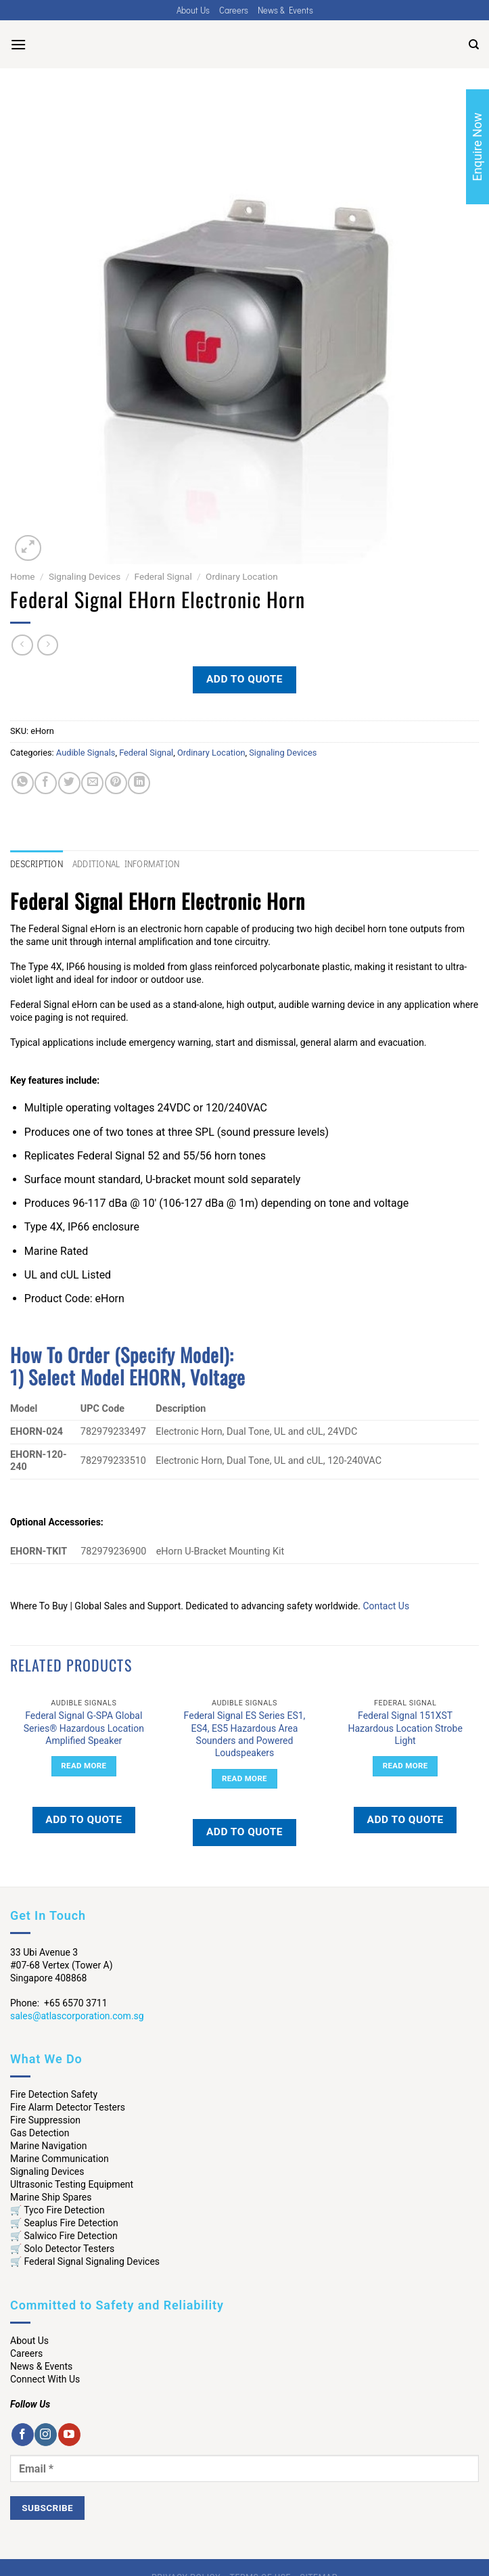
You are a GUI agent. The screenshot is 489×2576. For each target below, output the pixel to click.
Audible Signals (86, 753)
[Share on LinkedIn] (139, 783)
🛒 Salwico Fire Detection (64, 2235)
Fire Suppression (45, 2120)
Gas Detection (40, 2133)
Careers (233, 10)
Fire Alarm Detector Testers (67, 2107)
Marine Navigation (48, 2145)
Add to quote (244, 679)
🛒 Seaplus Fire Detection (64, 2222)
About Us (193, 10)
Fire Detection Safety (53, 2094)
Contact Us (386, 1606)
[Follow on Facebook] (22, 2434)
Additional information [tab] (126, 863)
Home (22, 576)
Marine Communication (59, 2158)
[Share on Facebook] (45, 783)
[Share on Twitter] (69, 783)
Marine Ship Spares (50, 2197)
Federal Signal (163, 576)
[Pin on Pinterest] (116, 783)
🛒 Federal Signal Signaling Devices (85, 2261)
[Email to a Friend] (92, 783)
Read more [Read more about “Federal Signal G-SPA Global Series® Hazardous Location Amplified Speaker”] (83, 1765)
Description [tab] (36, 863)
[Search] (474, 45)
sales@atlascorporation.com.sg (77, 2015)
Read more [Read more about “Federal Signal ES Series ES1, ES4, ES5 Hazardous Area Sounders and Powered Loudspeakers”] (244, 1778)
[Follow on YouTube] (69, 2434)
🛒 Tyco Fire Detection (57, 2210)
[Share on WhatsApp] (22, 783)
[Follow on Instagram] (45, 2434)
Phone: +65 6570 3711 (59, 2003)
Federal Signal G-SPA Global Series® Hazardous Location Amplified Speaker (84, 1727)
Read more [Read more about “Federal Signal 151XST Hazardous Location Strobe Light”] (405, 1765)
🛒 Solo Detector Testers (62, 2248)
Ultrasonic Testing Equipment (71, 2184)
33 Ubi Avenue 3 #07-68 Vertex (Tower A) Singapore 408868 (61, 1965)
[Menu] (18, 44)
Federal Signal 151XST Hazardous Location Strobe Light (405, 1727)
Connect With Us (45, 2379)
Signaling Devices (84, 576)
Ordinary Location (242, 576)
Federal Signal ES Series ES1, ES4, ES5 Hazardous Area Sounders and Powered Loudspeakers (245, 1734)
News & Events (285, 10)
